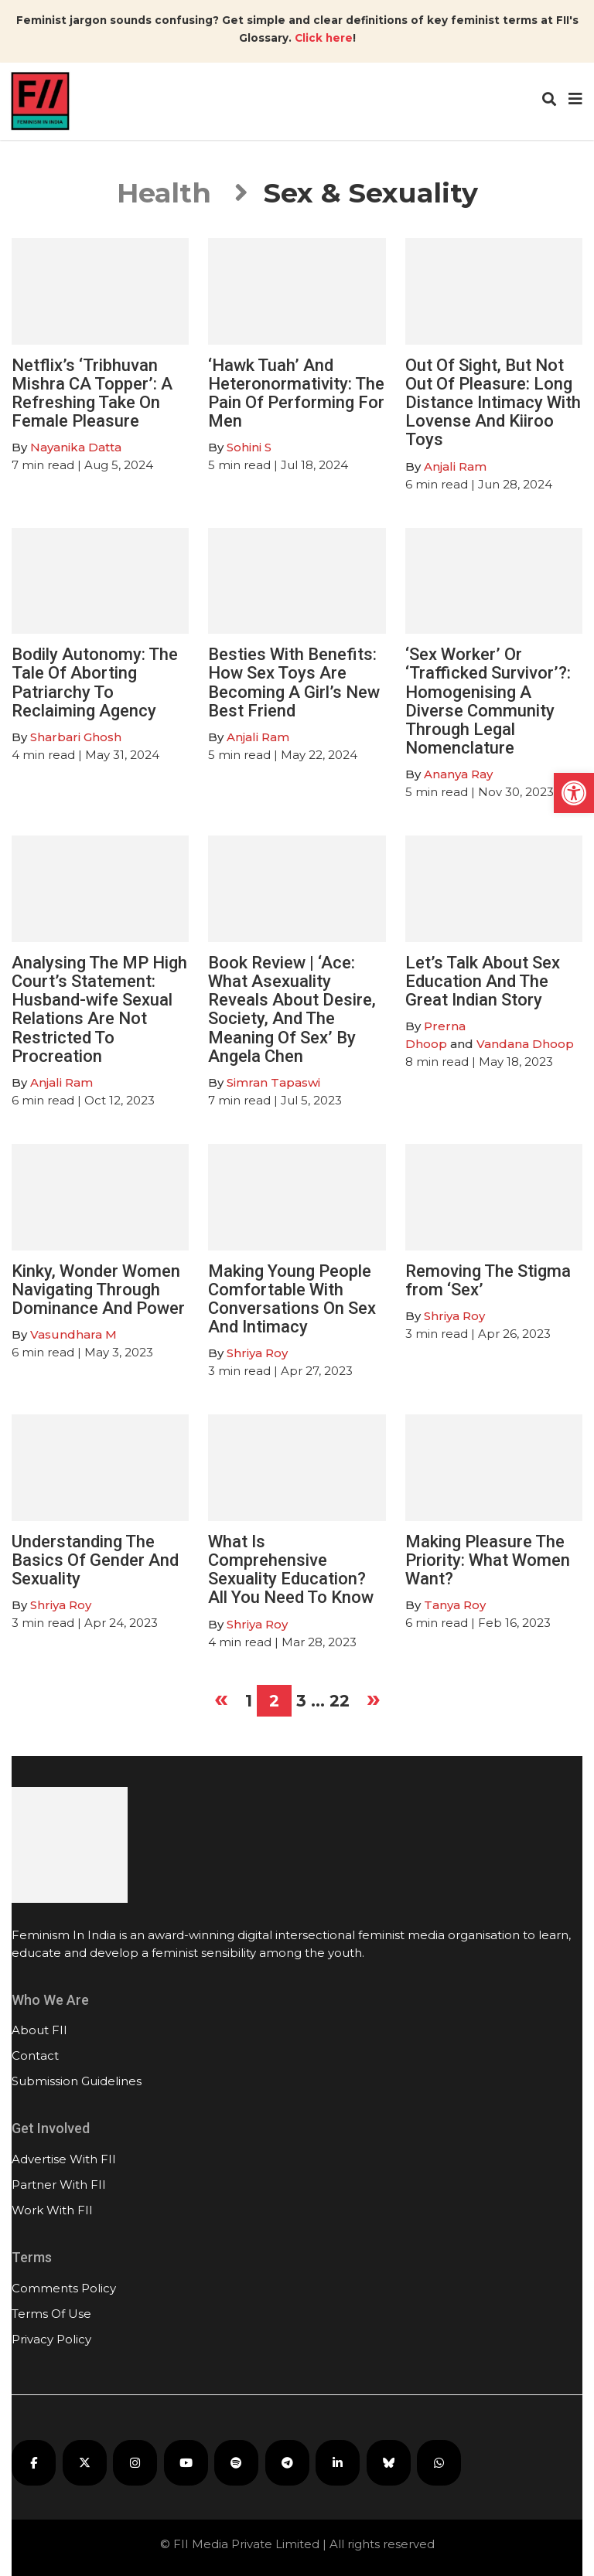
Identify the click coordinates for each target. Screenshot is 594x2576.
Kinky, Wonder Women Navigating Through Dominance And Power (98, 1289)
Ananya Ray (458, 774)
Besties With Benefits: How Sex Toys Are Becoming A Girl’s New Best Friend (294, 682)
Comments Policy (64, 2288)
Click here (324, 38)
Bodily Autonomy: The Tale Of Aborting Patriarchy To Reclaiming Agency (95, 682)
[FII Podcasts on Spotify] (236, 2463)
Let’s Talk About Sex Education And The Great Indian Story (482, 981)
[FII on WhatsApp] (439, 2463)
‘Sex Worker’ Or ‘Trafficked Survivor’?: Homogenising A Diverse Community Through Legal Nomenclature (488, 701)
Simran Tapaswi (273, 1082)
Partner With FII (59, 2184)
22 (339, 1700)
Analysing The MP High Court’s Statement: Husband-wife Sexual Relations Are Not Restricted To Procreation (99, 1009)
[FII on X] (85, 2463)
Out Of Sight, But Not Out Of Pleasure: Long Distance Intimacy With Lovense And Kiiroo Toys (493, 403)
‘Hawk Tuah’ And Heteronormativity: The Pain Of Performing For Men (296, 393)
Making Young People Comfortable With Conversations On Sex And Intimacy (292, 1299)
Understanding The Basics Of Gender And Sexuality (95, 1560)
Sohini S (249, 447)
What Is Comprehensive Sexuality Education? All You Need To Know (291, 1570)
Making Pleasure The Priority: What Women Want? (487, 1560)
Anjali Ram (455, 466)
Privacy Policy (51, 2339)
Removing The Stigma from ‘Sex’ (488, 1280)
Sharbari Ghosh (75, 737)
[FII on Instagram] (135, 2463)
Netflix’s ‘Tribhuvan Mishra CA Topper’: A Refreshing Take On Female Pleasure (92, 393)
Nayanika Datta (75, 447)
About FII (39, 2030)
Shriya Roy (257, 1353)
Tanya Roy (455, 1605)
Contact (35, 2055)
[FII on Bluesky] (389, 2463)
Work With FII (52, 2210)
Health (164, 192)
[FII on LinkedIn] (338, 2463)
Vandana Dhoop (525, 1043)
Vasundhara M (73, 1334)
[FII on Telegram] (287, 2463)
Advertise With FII (64, 2159)
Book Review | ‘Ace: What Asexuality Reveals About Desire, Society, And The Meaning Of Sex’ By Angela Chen (292, 1009)
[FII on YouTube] (186, 2463)
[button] (574, 793)
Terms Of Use (51, 2313)
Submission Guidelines (77, 2081)
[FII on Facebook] (34, 2463)
